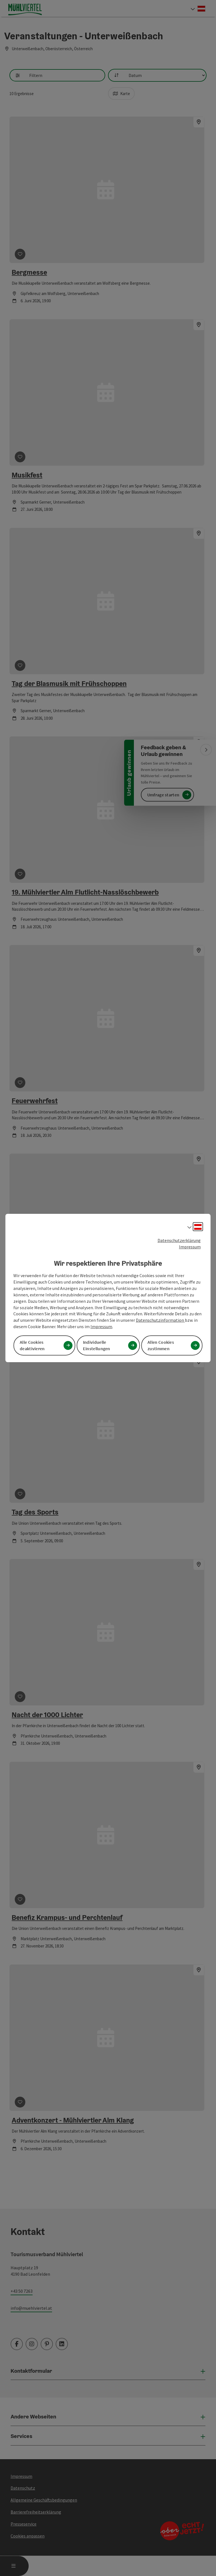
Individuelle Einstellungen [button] (96, 1345)
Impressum (190, 1247)
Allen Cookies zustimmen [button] (161, 1345)
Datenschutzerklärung (179, 1240)
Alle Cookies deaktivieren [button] (32, 1345)
